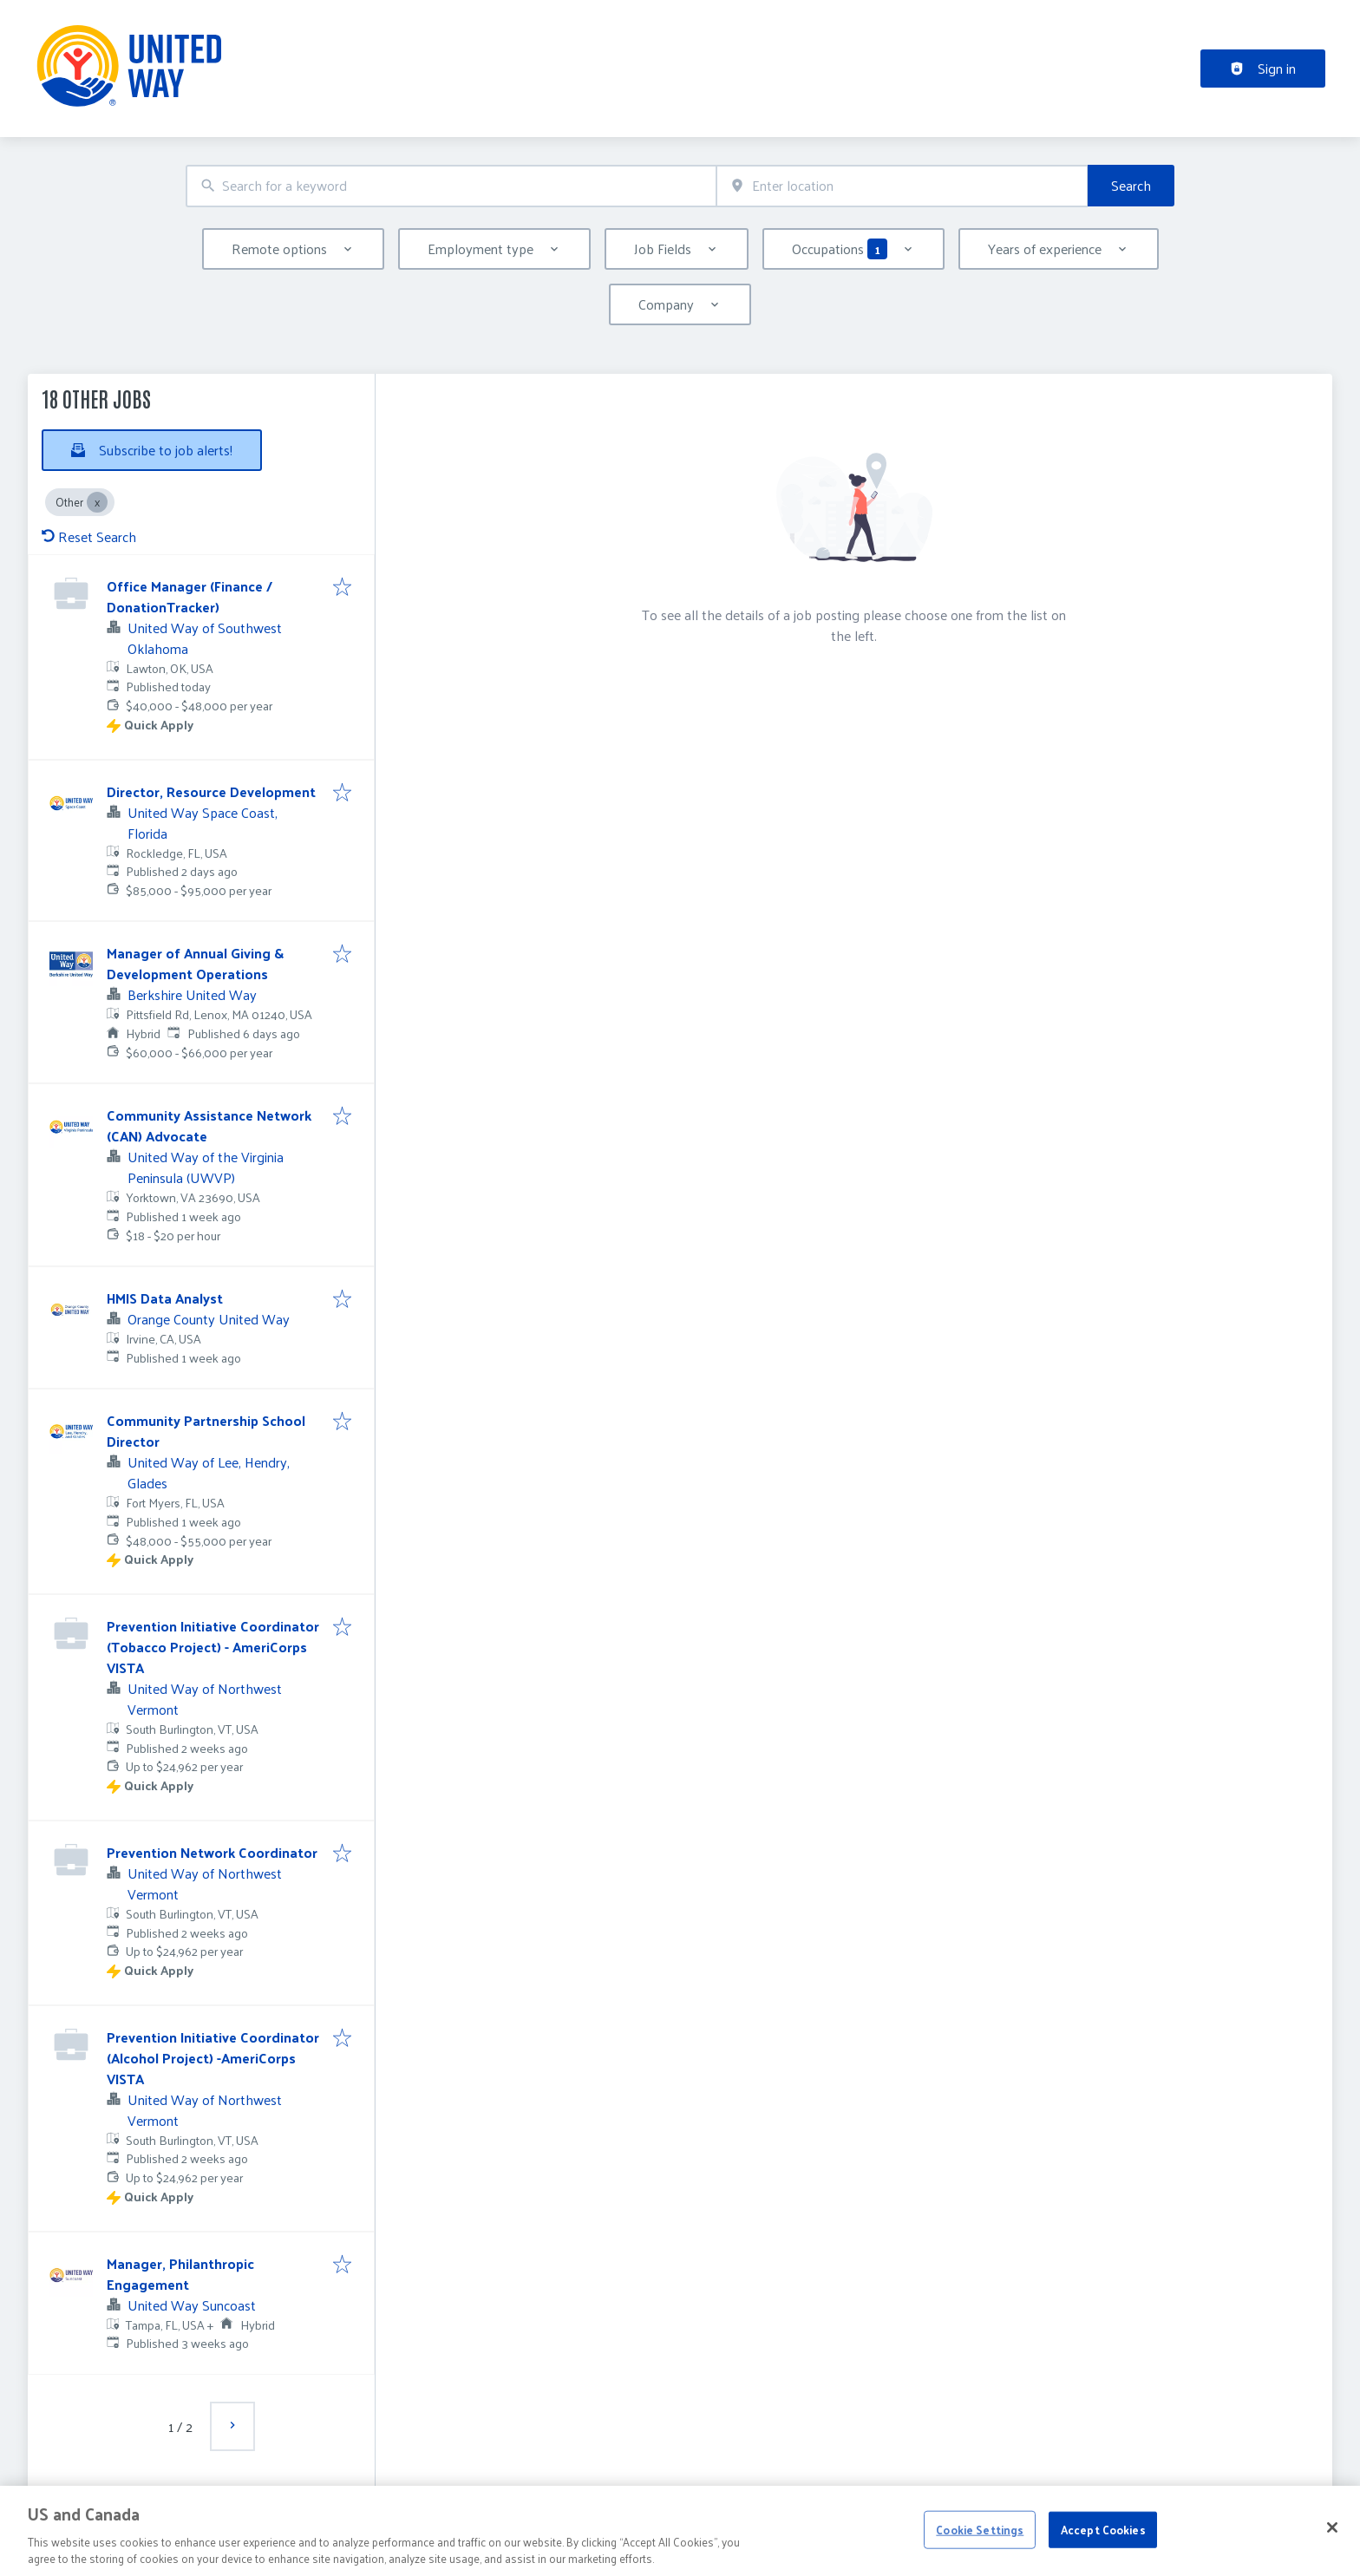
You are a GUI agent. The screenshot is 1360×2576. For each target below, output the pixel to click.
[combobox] (451, 186)
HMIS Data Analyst (165, 1298)
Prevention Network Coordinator (212, 1852)
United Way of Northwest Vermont (205, 1699)
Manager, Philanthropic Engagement (180, 2274)
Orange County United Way (209, 1318)
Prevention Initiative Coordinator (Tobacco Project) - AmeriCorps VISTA (213, 1646)
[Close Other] (97, 502)
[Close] (1332, 2556)
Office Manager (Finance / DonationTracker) (189, 596)
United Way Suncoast (192, 2305)
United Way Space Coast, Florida (203, 823)
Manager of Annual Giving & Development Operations (195, 963)
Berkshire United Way (192, 994)
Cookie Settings (979, 2558)
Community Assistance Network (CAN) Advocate (209, 1125)
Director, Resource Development (211, 791)
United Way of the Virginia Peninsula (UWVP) (206, 1167)
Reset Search (89, 536)
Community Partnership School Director (206, 1431)
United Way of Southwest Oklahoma (205, 638)
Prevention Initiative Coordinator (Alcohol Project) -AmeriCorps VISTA (213, 2057)
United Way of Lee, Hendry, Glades (209, 1472)
